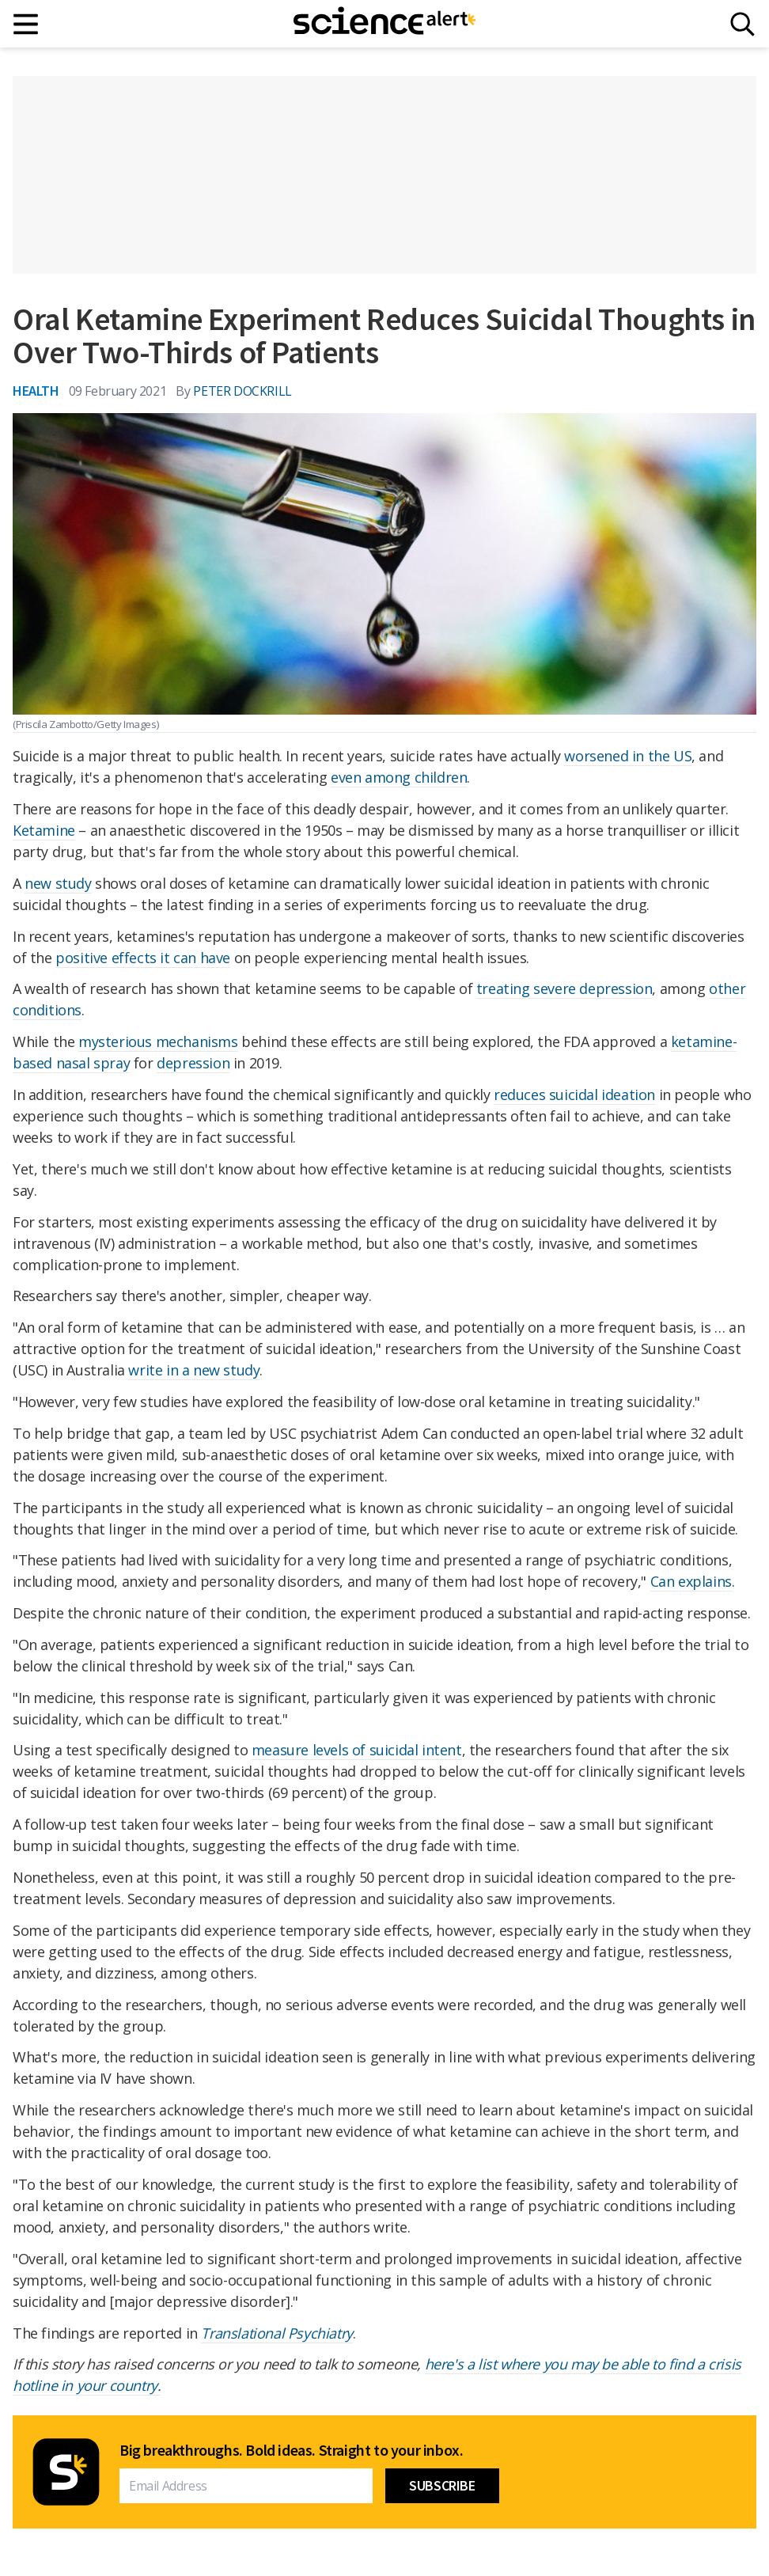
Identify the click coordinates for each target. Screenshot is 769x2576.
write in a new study (193, 1369)
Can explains (691, 1581)
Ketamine (44, 830)
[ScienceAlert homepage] (384, 23)
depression (193, 1062)
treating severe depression (564, 988)
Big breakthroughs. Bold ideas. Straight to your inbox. (291, 2450)
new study (58, 883)
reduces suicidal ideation (574, 1094)
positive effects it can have (142, 957)
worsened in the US (627, 755)
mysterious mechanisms (158, 1041)
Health (36, 390)
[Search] (742, 24)
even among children (399, 777)
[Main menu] (26, 24)
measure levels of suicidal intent (357, 1749)
